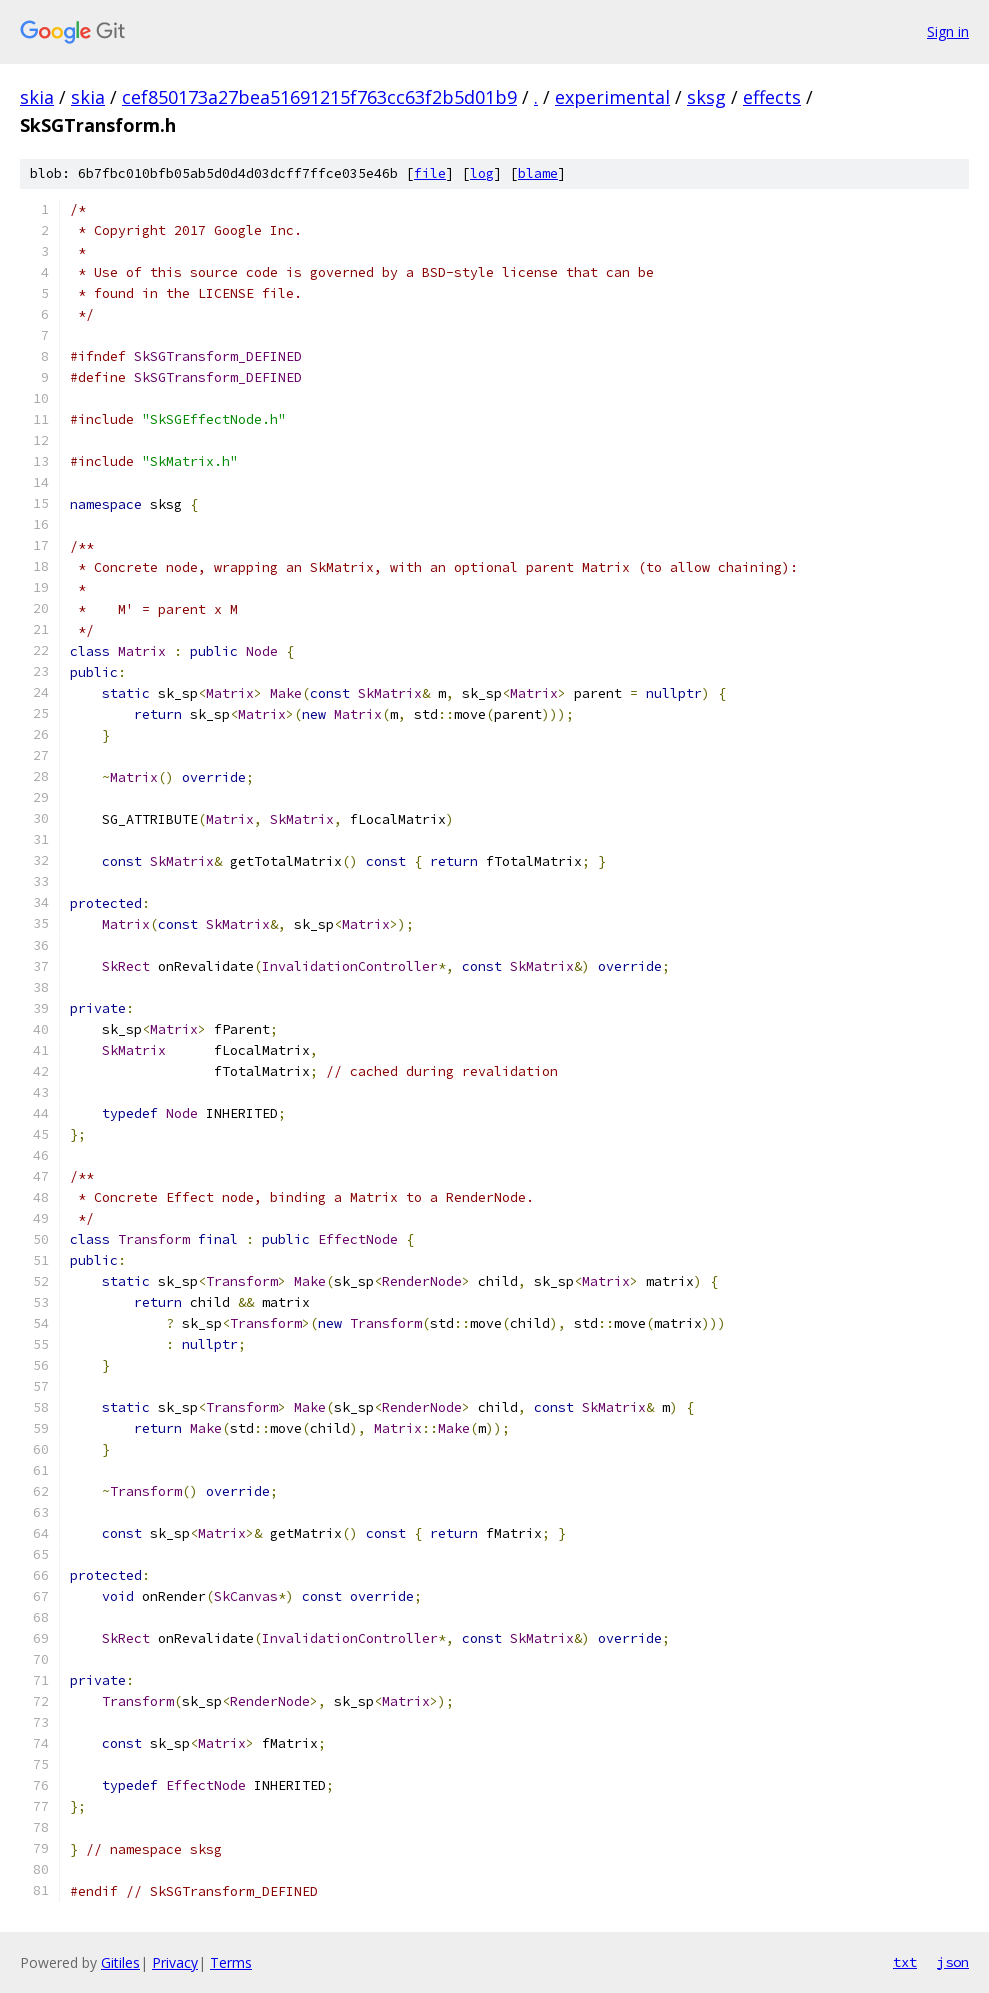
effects (772, 97)
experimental (612, 97)
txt (905, 1962)
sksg (706, 97)
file (430, 173)
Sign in (948, 31)
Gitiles (120, 1962)
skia (37, 97)
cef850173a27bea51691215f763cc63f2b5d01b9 (319, 97)
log (482, 173)
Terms (231, 1962)
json (953, 1962)
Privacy (175, 1962)
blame (538, 173)
